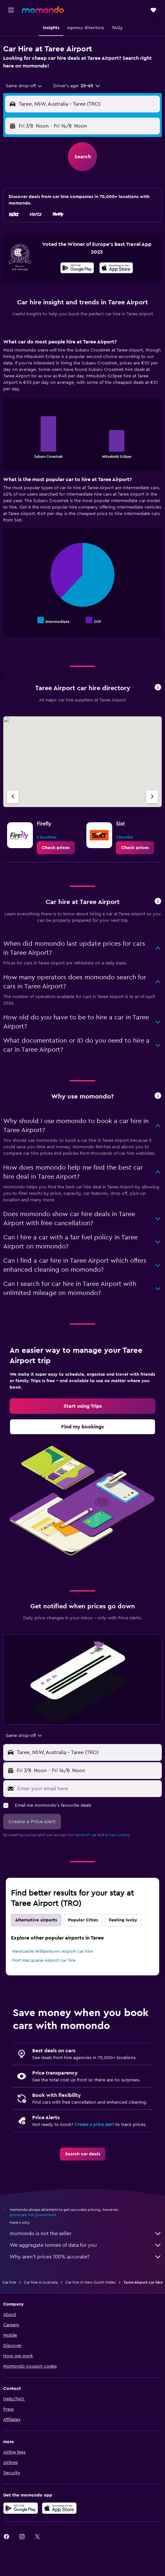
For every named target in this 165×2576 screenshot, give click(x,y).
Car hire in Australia (41, 2282)
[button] (11, 10)
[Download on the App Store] (116, 268)
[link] (56, 847)
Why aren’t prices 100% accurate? (86, 2257)
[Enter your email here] (88, 1788)
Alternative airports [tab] (36, 1920)
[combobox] (24, 86)
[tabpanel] (82, 490)
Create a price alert (94, 2124)
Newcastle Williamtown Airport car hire (52, 1951)
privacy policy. (118, 1835)
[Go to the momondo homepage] (43, 9)
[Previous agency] (13, 797)
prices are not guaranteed (33, 2215)
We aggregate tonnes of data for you (86, 2245)
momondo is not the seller (86, 2233)
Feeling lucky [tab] (123, 1920)
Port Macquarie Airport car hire (44, 1960)
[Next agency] (152, 797)
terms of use (85, 1835)
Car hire (9, 2282)
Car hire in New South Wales (90, 2282)
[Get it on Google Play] (77, 268)
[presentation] (116, 267)
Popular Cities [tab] (83, 1920)
